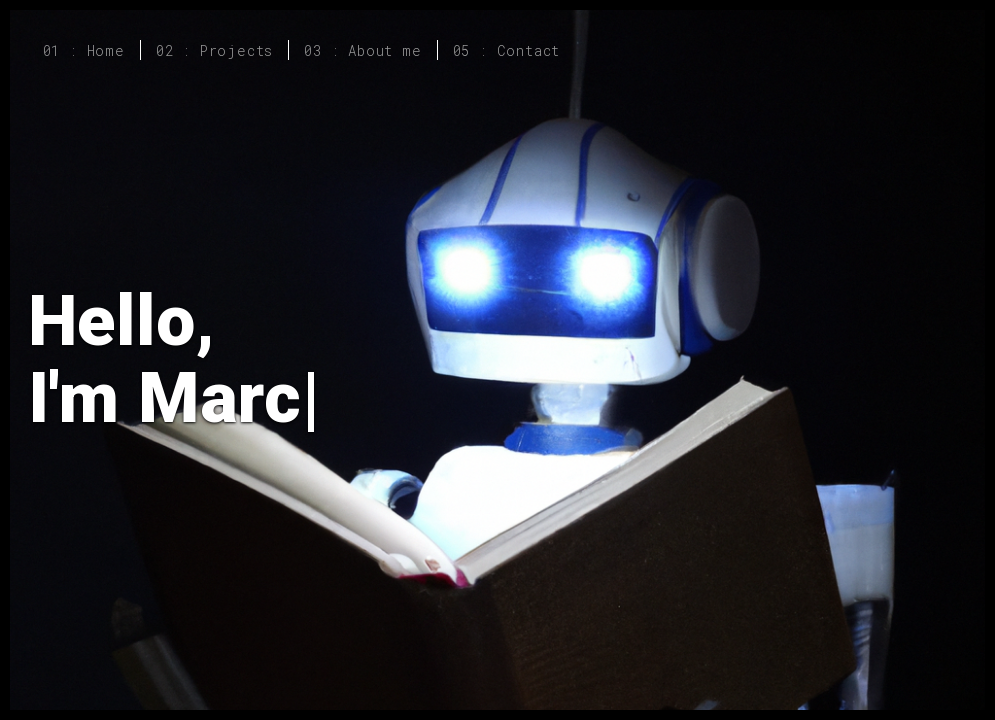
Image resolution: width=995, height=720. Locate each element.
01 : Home (84, 50)
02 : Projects (214, 50)
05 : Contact (507, 50)
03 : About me (362, 50)
